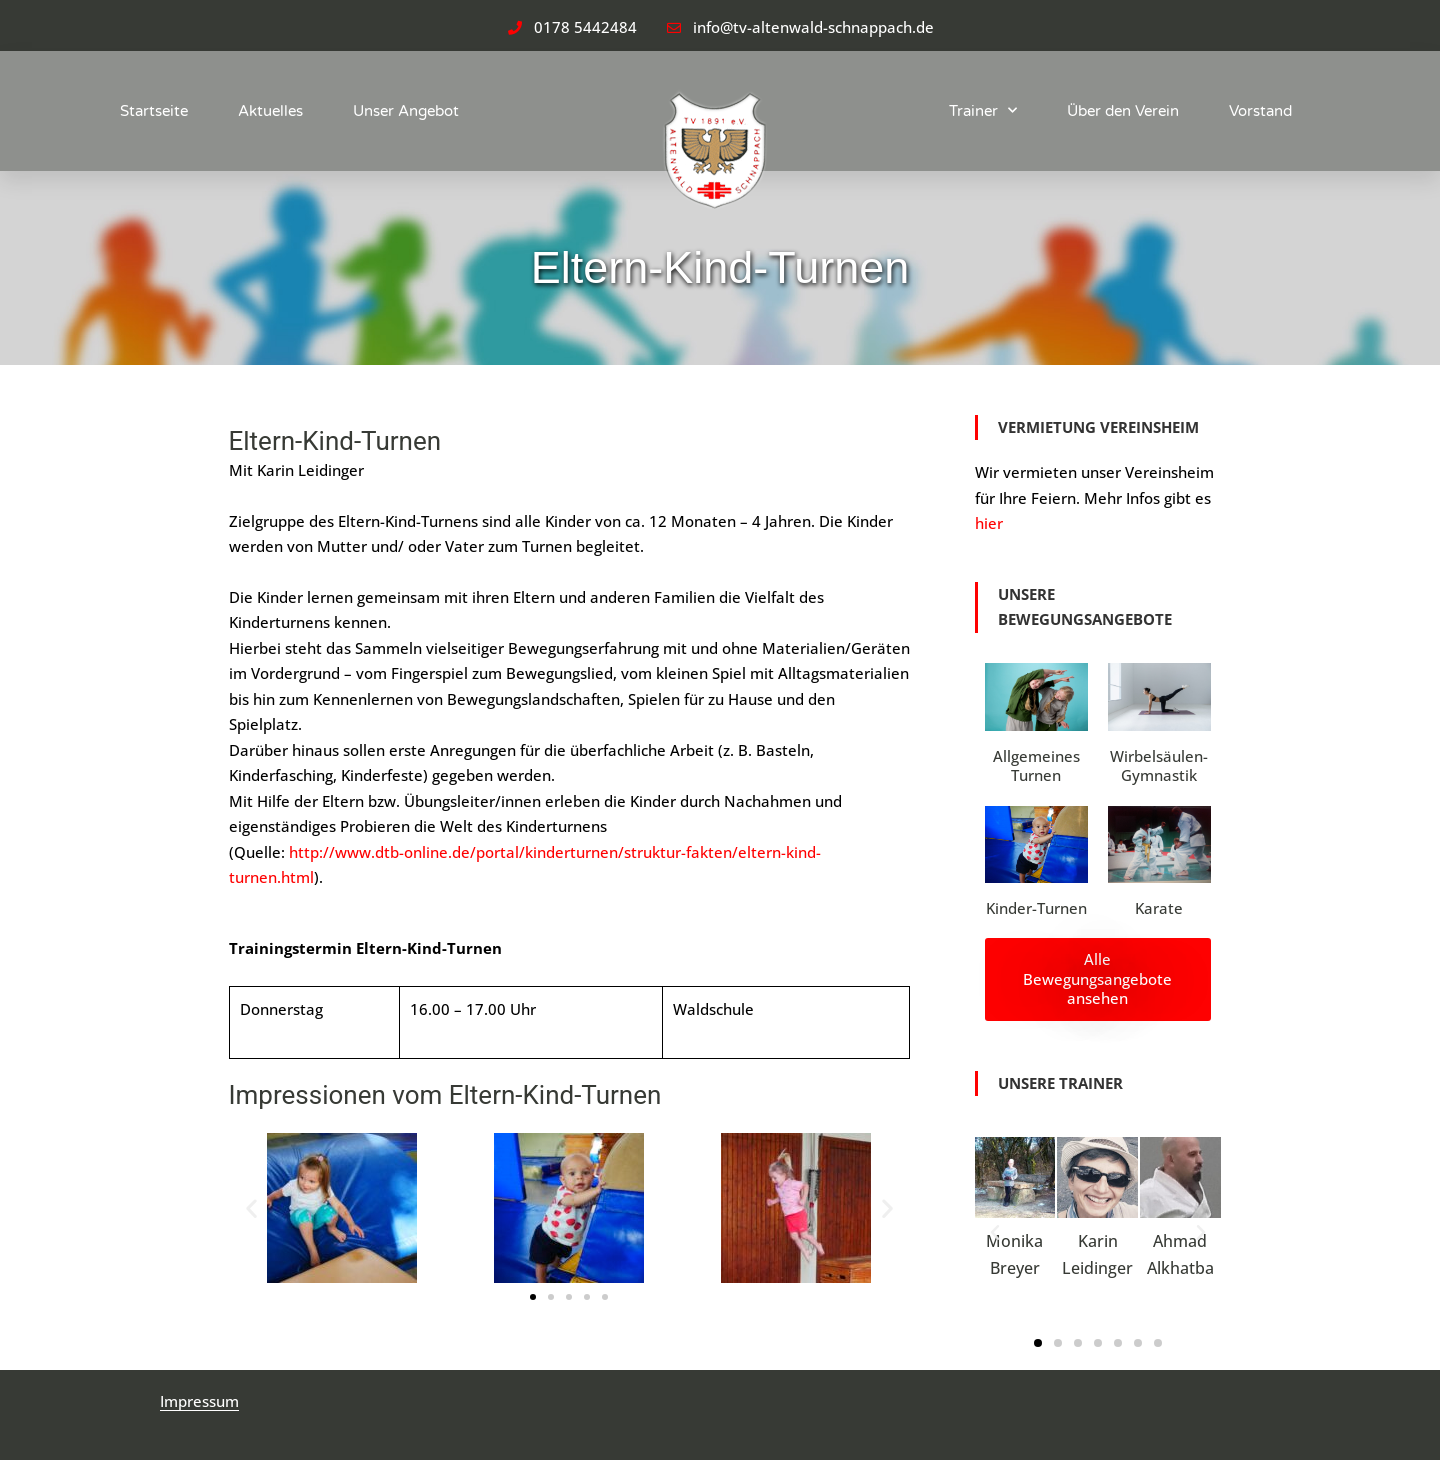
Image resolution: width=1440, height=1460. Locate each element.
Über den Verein (1123, 111)
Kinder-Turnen (1036, 908)
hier (989, 523)
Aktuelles (270, 111)
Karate (1159, 908)
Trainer (983, 110)
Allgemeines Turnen (1036, 766)
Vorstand (1260, 111)
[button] (251, 1207)
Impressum (199, 1401)
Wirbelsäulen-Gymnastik (1159, 766)
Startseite (154, 111)
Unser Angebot (406, 111)
